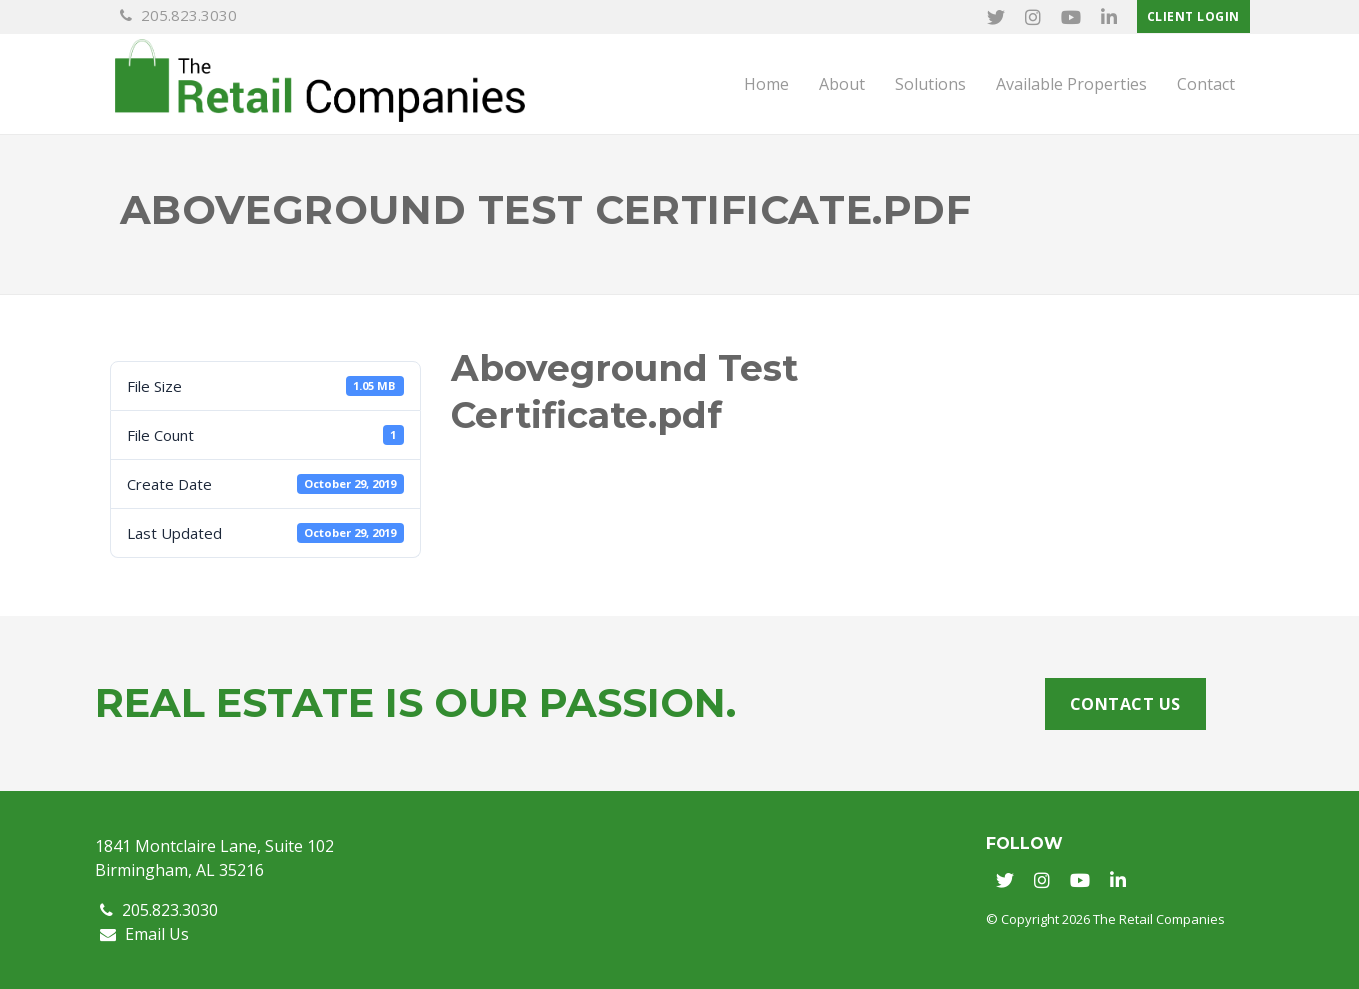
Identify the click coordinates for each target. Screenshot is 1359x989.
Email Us (144, 934)
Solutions (930, 84)
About (842, 84)
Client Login (1193, 16)
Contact (1206, 84)
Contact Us (1125, 704)
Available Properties (1071, 84)
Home (766, 84)
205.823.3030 (178, 15)
